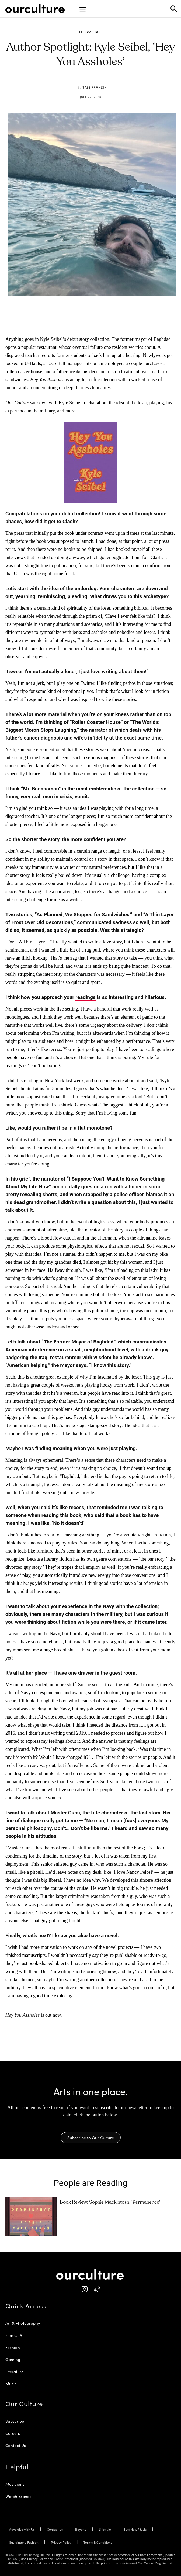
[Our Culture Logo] (35, 8)
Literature (89, 32)
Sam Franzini (95, 87)
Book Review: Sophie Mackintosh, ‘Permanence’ (110, 2202)
